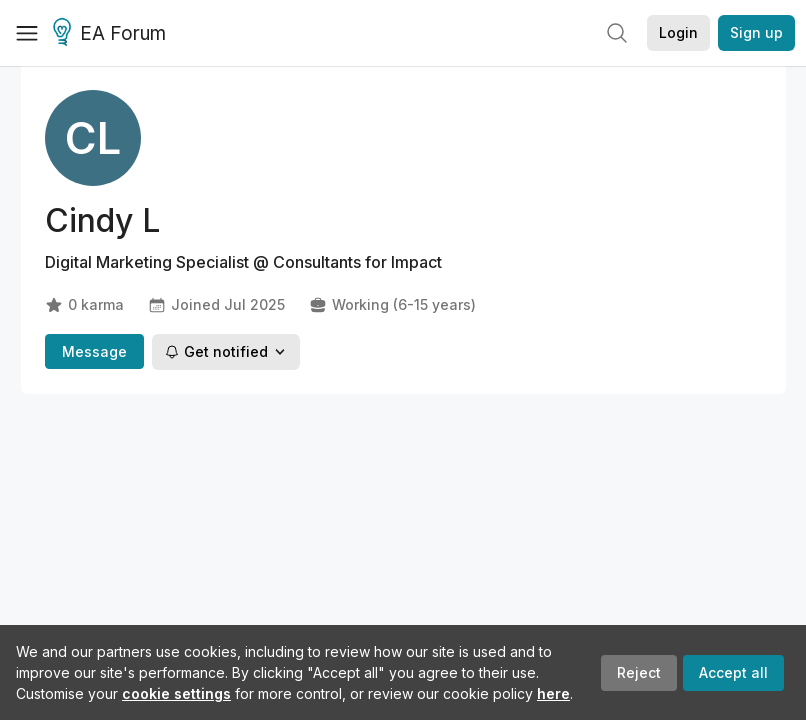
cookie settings (176, 693)
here (553, 693)
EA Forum (112, 34)
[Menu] (27, 33)
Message (94, 351)
